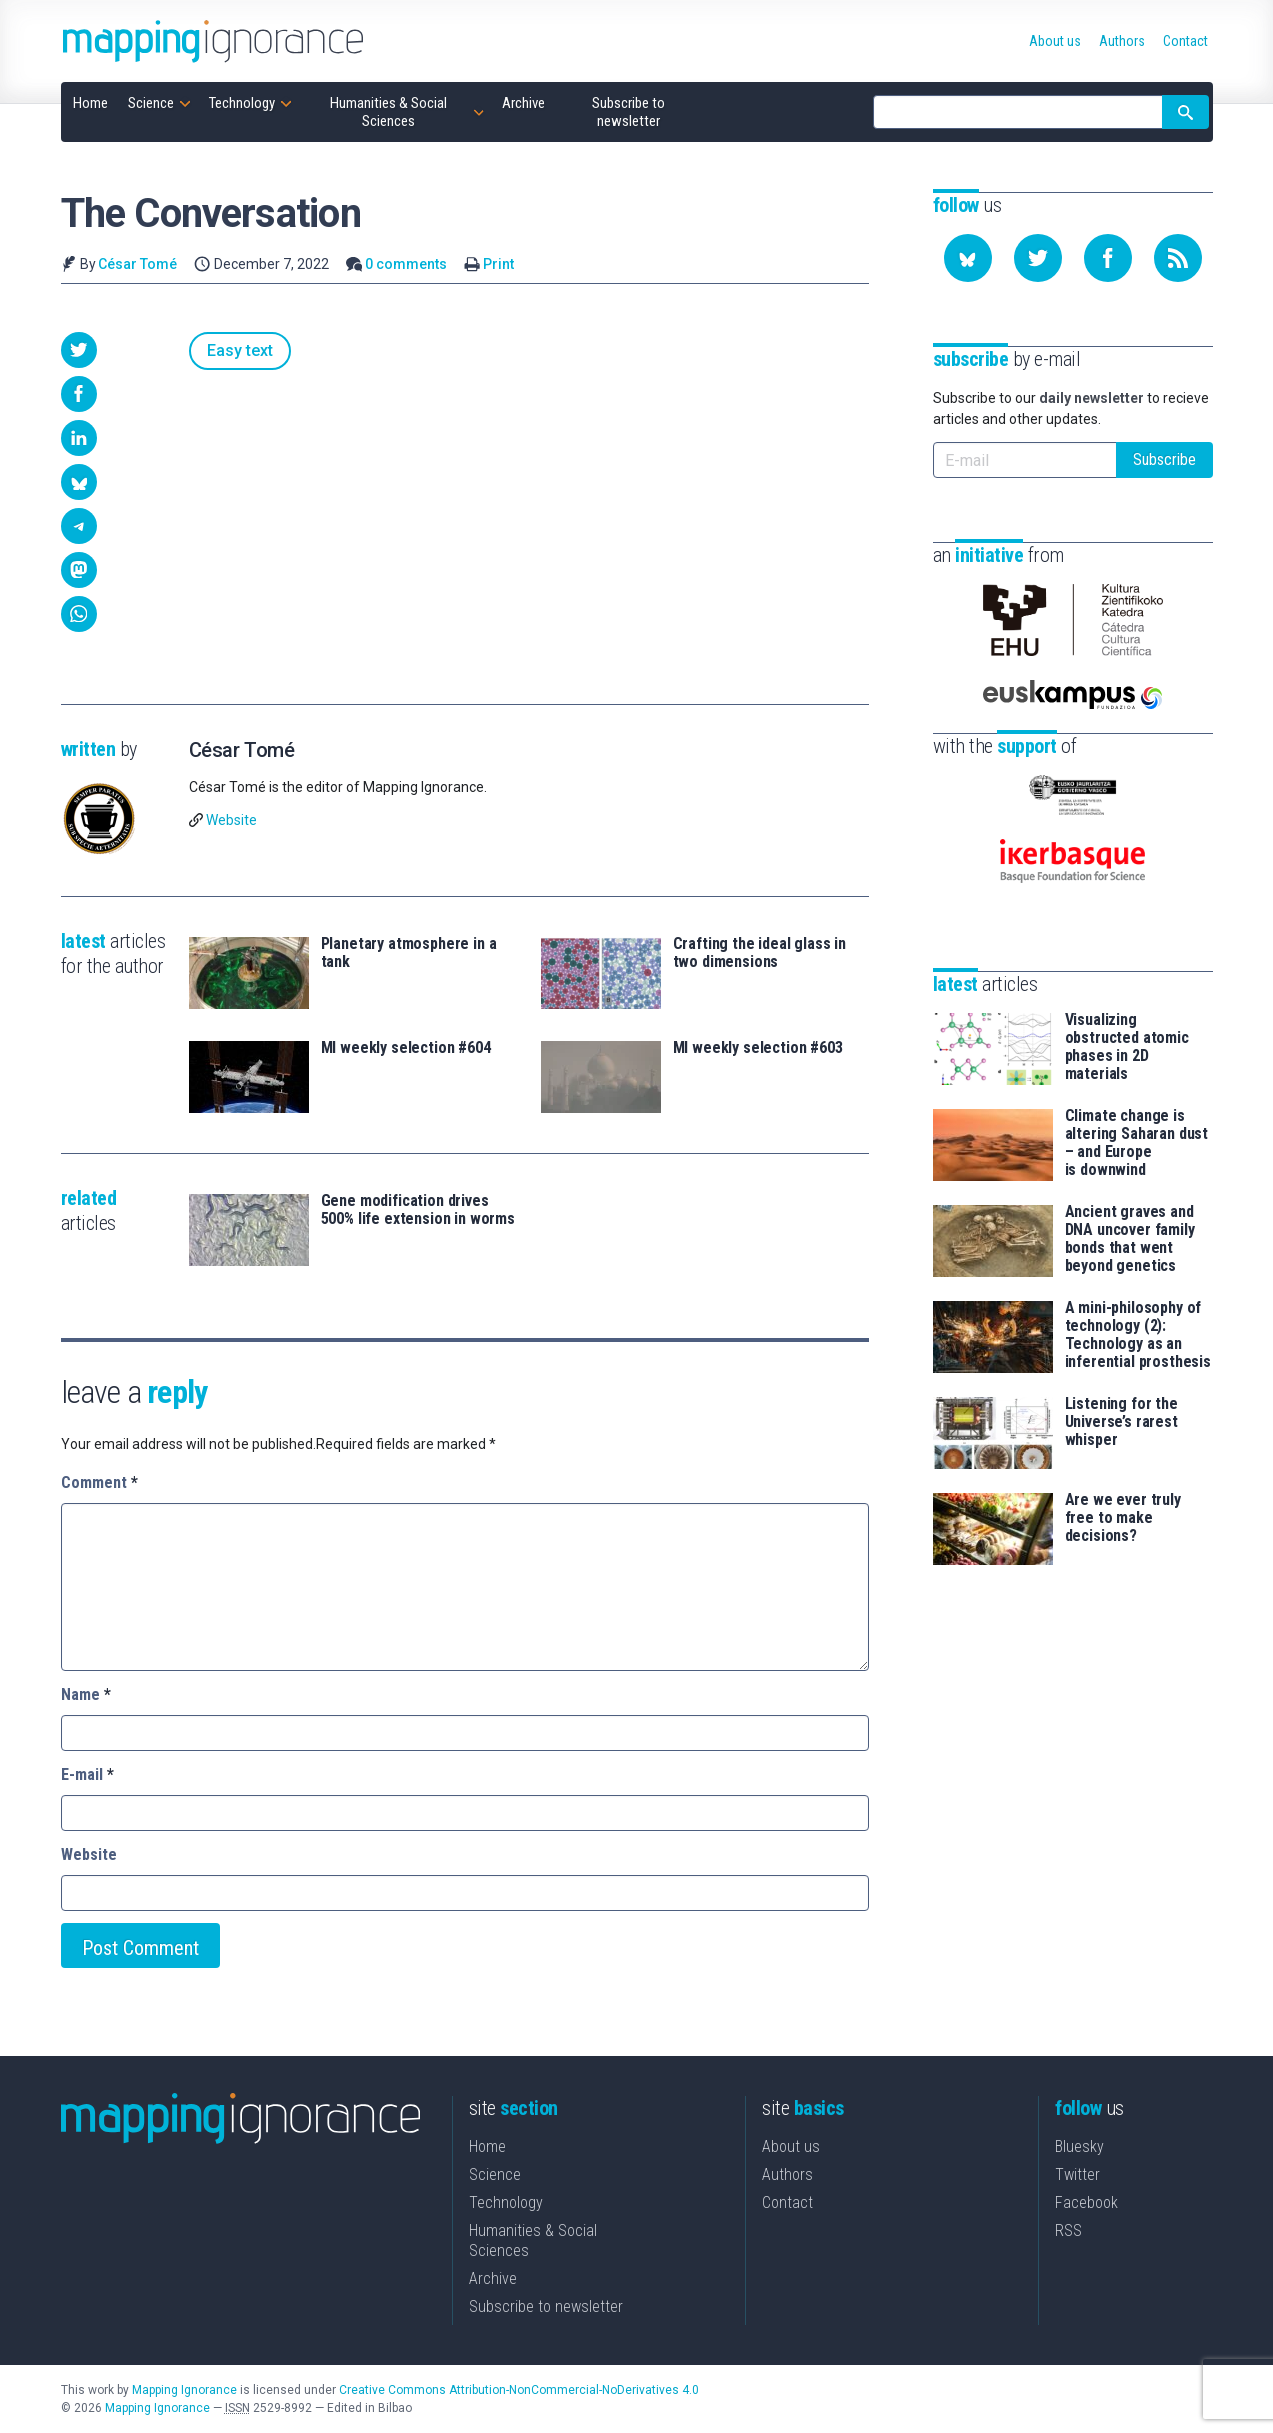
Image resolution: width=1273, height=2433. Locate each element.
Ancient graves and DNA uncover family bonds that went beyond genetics (1130, 1239)
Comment (99, 1482)
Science (495, 2174)
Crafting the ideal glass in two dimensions (760, 953)
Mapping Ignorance (184, 2390)
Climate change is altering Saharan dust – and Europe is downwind (1137, 1143)
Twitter (1077, 2174)
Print (498, 264)
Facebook (1086, 2202)
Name (86, 1694)
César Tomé (137, 264)
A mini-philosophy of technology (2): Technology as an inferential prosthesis (1138, 1335)
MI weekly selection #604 (406, 1048)
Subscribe (1164, 459)
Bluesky (1079, 2146)
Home (487, 2146)
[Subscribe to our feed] (1178, 258)
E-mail (87, 1774)
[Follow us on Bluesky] (968, 258)
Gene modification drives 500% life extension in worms (418, 1210)
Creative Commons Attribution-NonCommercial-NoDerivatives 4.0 (519, 2390)
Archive (493, 2278)
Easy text (240, 350)
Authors (787, 2174)
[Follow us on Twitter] (1038, 258)
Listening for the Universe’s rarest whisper (1121, 1422)
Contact (787, 2202)
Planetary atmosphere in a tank (409, 953)
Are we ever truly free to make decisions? (1123, 1518)
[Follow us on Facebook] (1108, 258)
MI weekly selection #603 (758, 1048)
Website (231, 820)
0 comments (406, 264)
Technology (506, 2202)
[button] (79, 350)
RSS (1068, 2230)
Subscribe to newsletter (546, 2306)
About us (791, 2146)
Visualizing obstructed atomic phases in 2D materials (1127, 1047)
